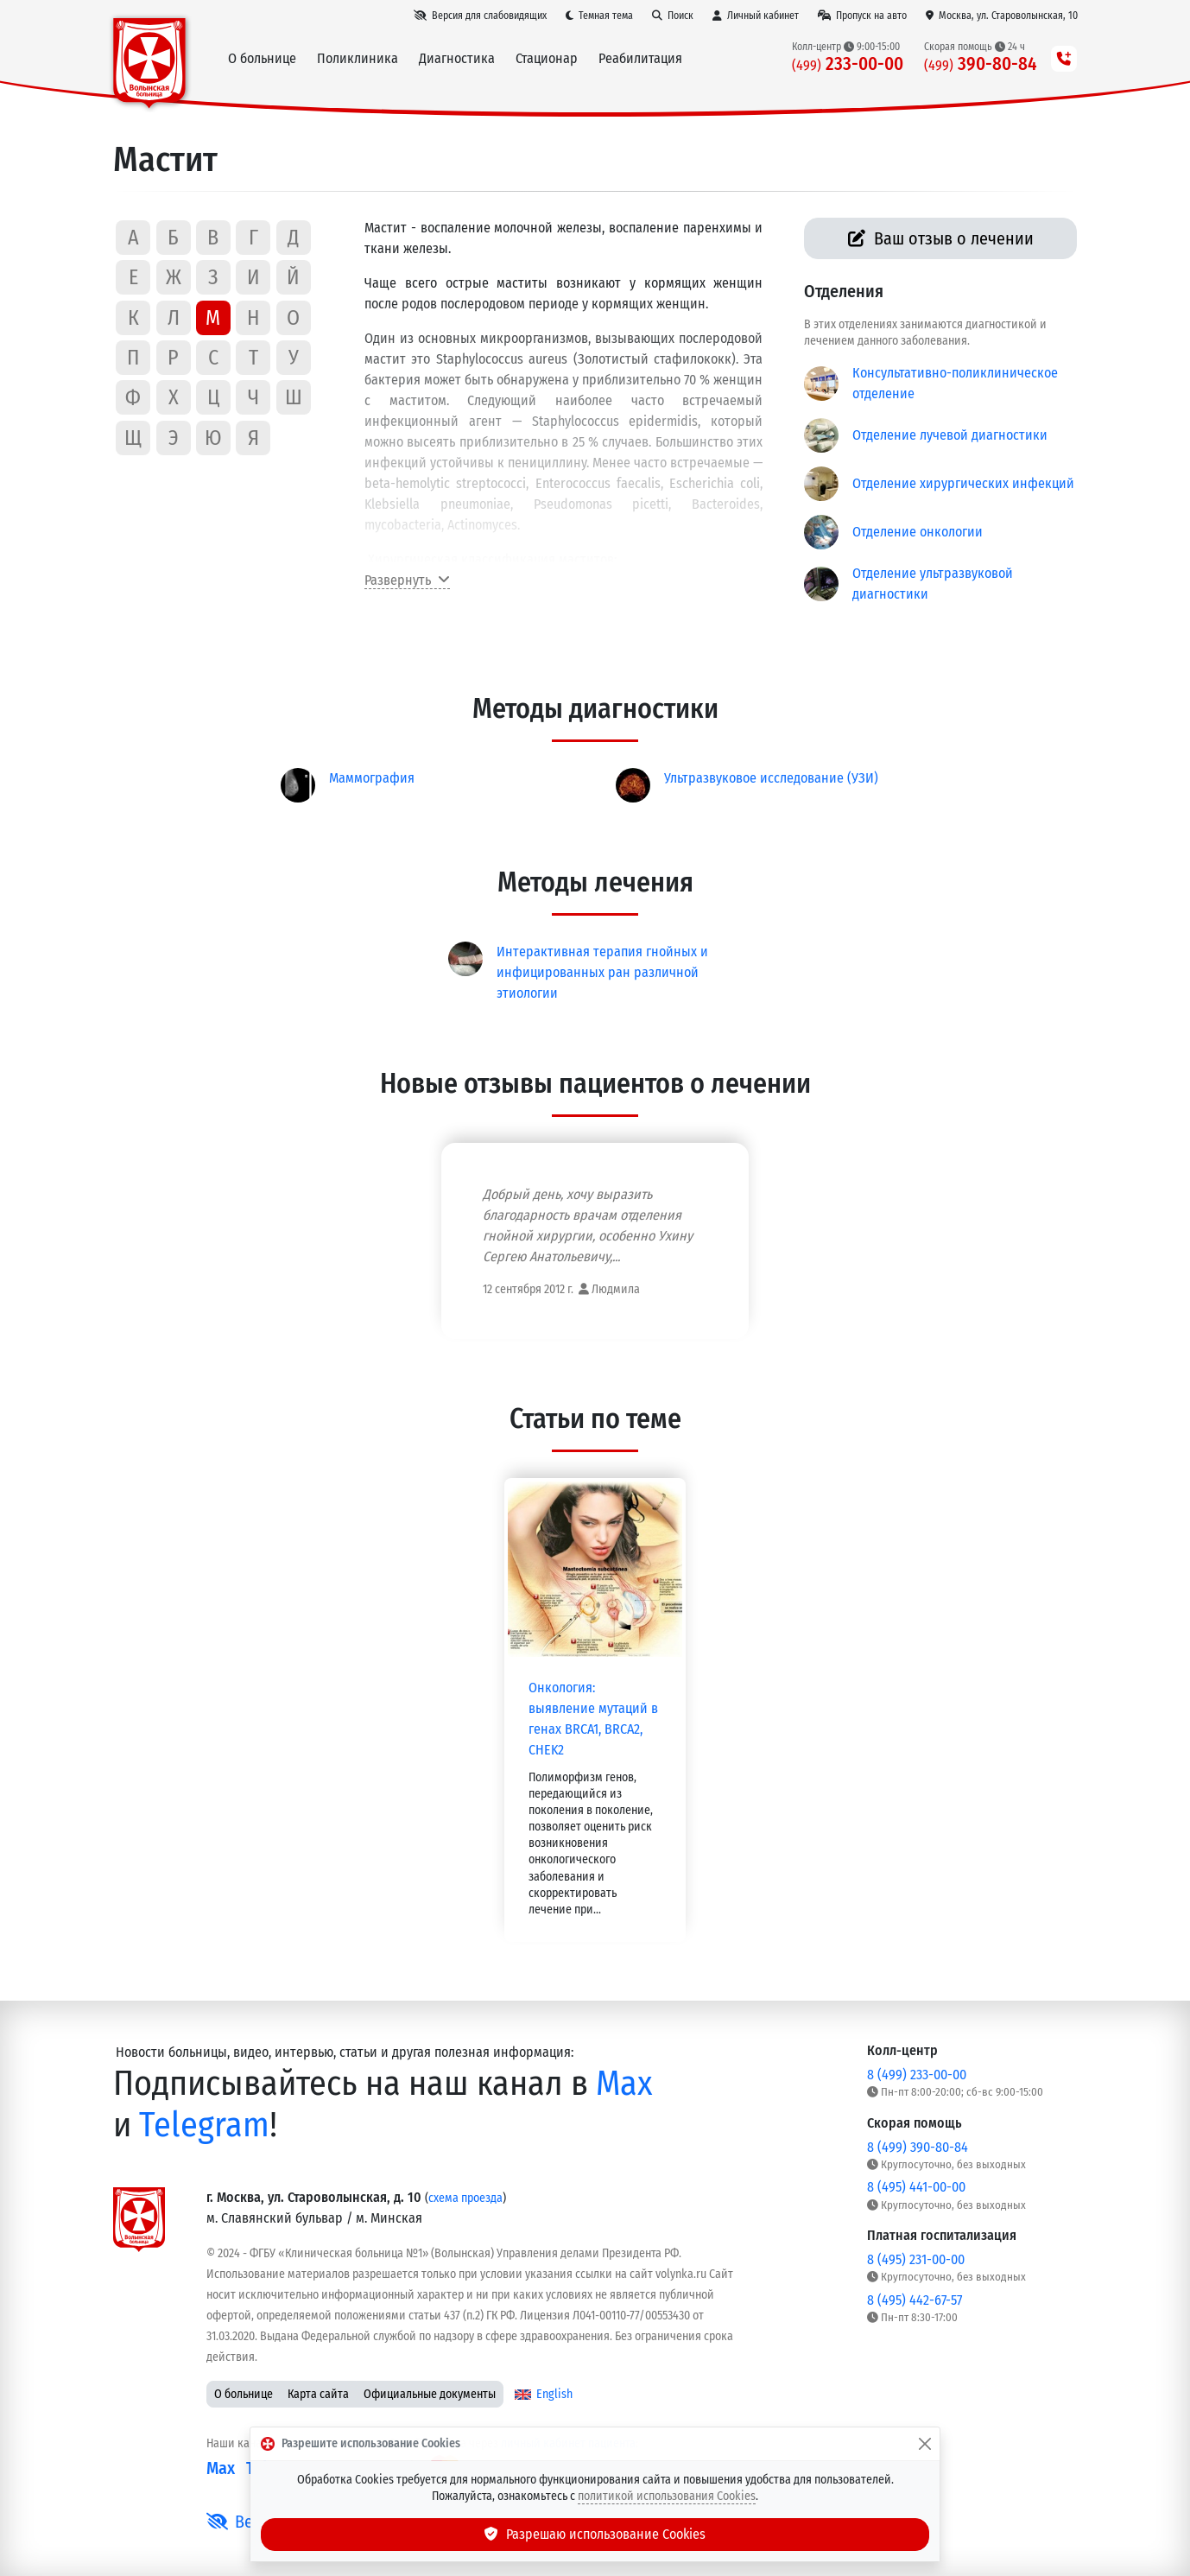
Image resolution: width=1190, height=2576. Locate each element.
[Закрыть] (924, 2443)
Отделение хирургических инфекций (963, 483)
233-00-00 (847, 64)
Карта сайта (318, 2394)
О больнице (243, 2394)
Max (624, 2083)
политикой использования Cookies (667, 2496)
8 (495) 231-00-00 (916, 2259)
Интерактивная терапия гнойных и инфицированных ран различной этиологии (602, 972)
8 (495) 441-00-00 (916, 2187)
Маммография (372, 778)
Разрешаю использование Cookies (595, 2534)
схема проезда (465, 2198)
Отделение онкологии (917, 531)
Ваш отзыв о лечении (941, 238)
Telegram (204, 2125)
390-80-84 (980, 64)
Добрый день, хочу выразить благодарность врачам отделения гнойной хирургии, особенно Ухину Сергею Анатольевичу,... (588, 1225)
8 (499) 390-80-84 (917, 2147)
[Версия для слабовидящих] (480, 16)
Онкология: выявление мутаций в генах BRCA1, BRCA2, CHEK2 (593, 1718)
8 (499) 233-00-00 (916, 2074)
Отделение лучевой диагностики (950, 435)
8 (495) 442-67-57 (914, 2300)
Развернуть (407, 580)
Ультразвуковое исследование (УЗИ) (771, 778)
